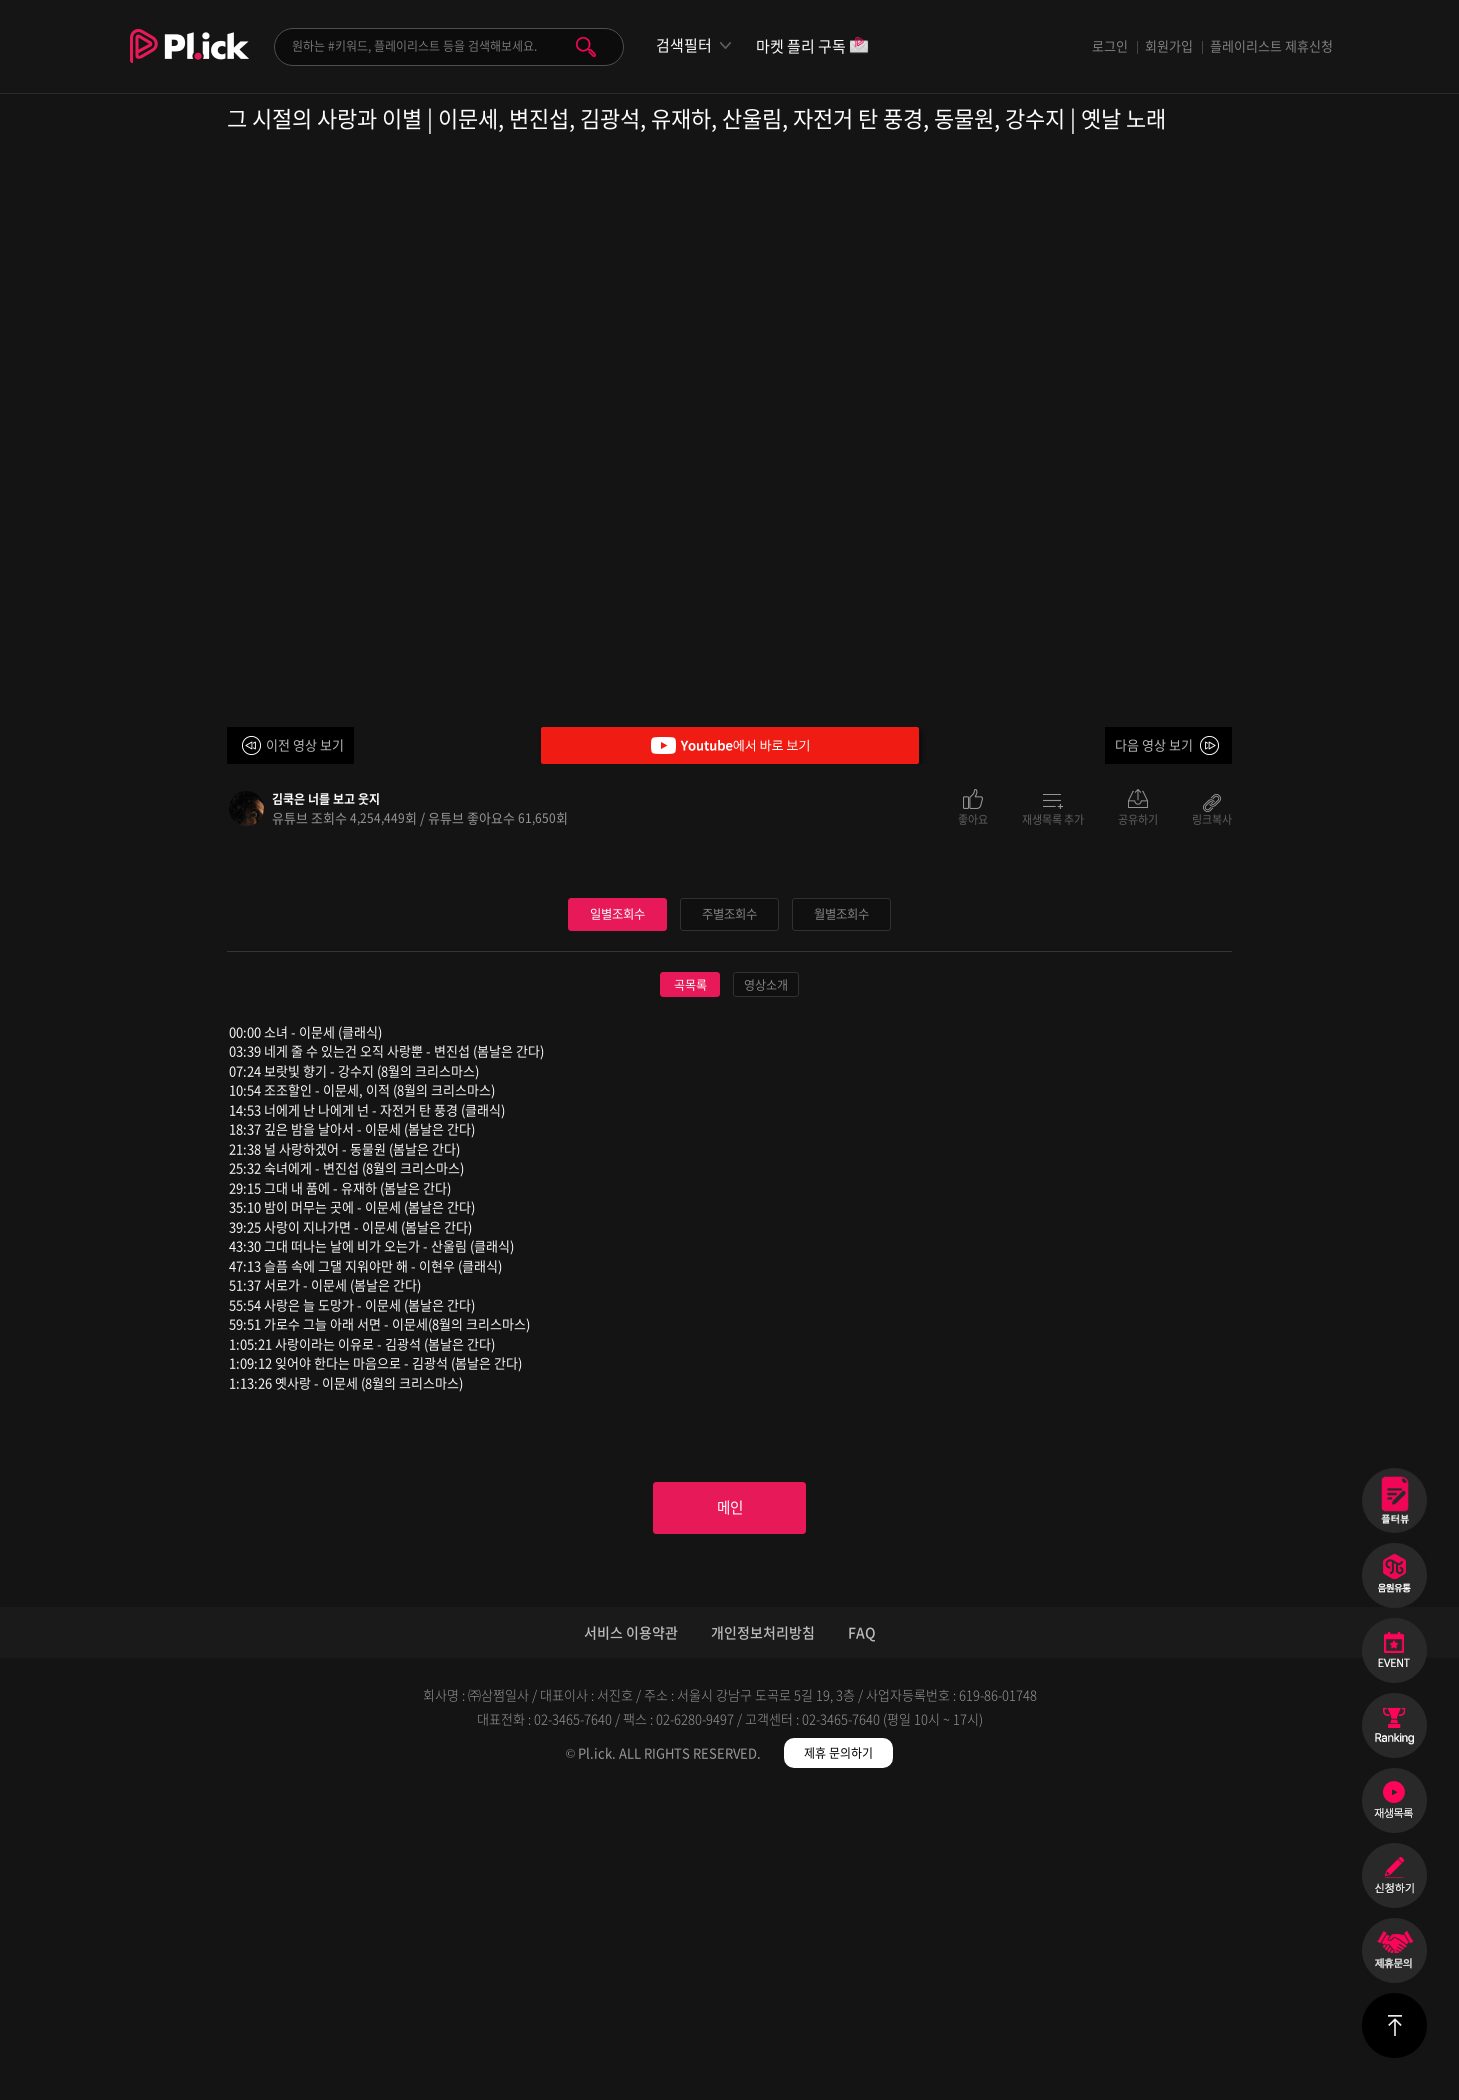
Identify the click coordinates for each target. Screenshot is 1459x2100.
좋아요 (973, 818)
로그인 (1110, 45)
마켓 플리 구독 (812, 47)
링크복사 (1212, 818)
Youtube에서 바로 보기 (730, 745)
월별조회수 (842, 1214)
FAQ (862, 1939)
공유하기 (1138, 818)
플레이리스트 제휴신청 (1271, 45)
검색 (586, 47)
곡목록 (690, 1286)
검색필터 (684, 45)
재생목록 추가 (1053, 818)
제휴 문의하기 (838, 2060)
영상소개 (766, 1286)
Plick (189, 61)
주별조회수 (730, 1214)
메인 (730, 1812)
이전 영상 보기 (305, 744)
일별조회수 (618, 1214)
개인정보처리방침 (763, 1939)
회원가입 (1169, 45)
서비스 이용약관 (631, 1939)
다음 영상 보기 (1154, 744)
